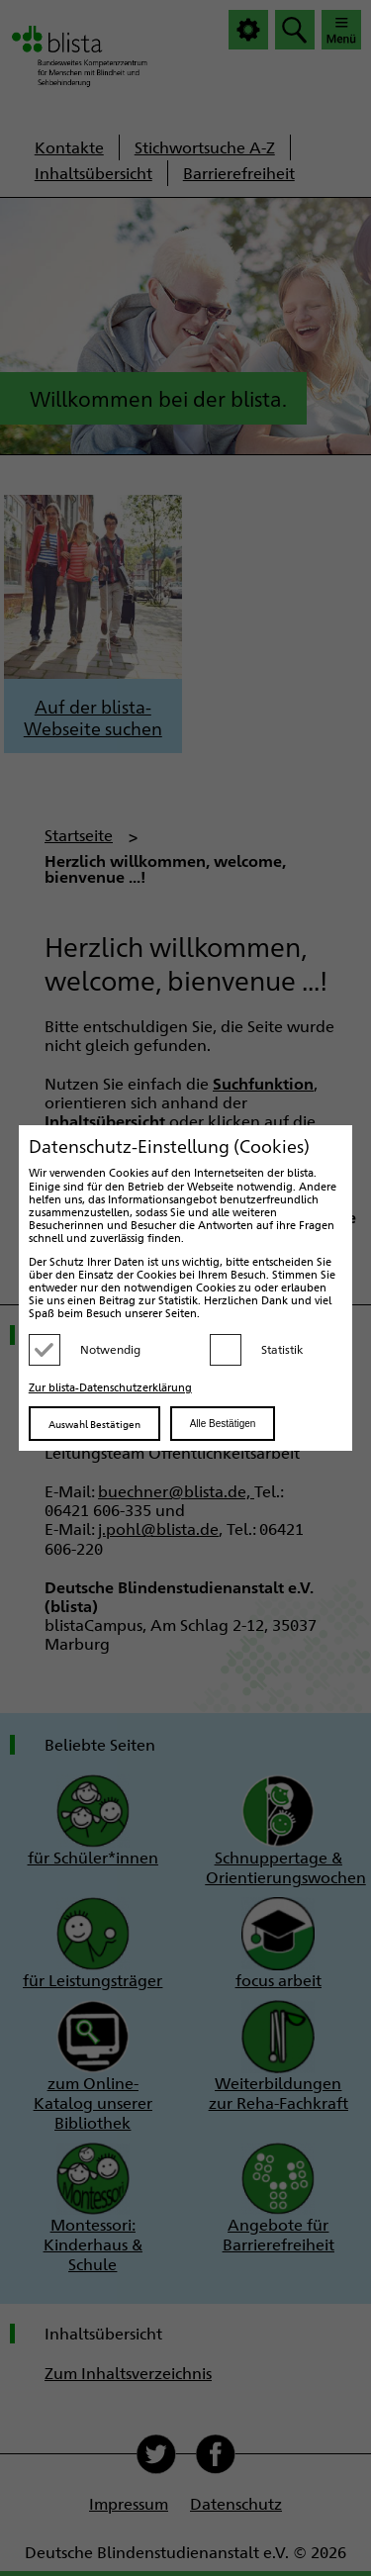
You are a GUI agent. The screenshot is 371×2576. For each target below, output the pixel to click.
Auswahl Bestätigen (94, 1423)
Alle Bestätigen (223, 1423)
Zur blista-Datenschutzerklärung (110, 1387)
